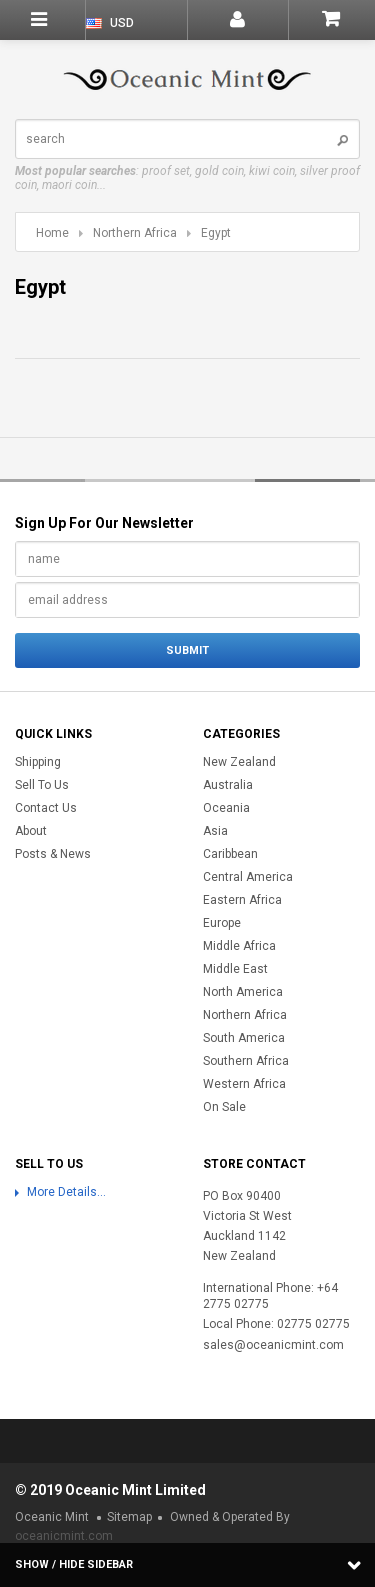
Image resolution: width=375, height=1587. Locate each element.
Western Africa (244, 1084)
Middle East (235, 969)
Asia (215, 831)
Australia (228, 785)
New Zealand (239, 762)
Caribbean (230, 854)
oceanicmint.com (64, 1536)
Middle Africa (239, 946)
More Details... (66, 1192)
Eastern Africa (242, 900)
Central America (248, 877)
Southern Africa (246, 1061)
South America (244, 1038)
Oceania (226, 808)
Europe (222, 923)
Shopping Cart (331, 19)
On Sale (224, 1107)
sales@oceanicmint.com (273, 1345)
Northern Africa (135, 233)
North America (243, 992)
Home (52, 233)
